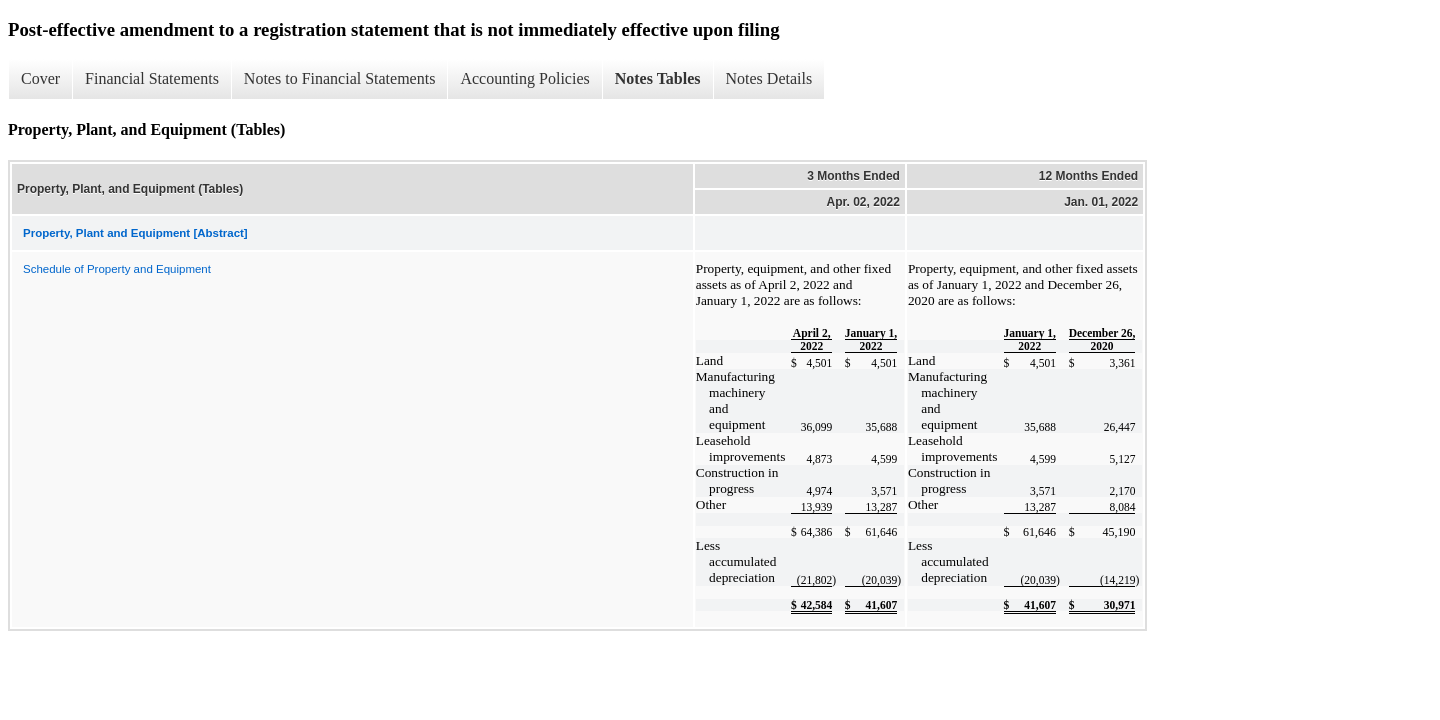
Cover (40, 78)
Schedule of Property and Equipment (117, 269)
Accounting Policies (524, 78)
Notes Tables (658, 78)
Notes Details (769, 78)
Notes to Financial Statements (340, 78)
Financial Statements (152, 78)
